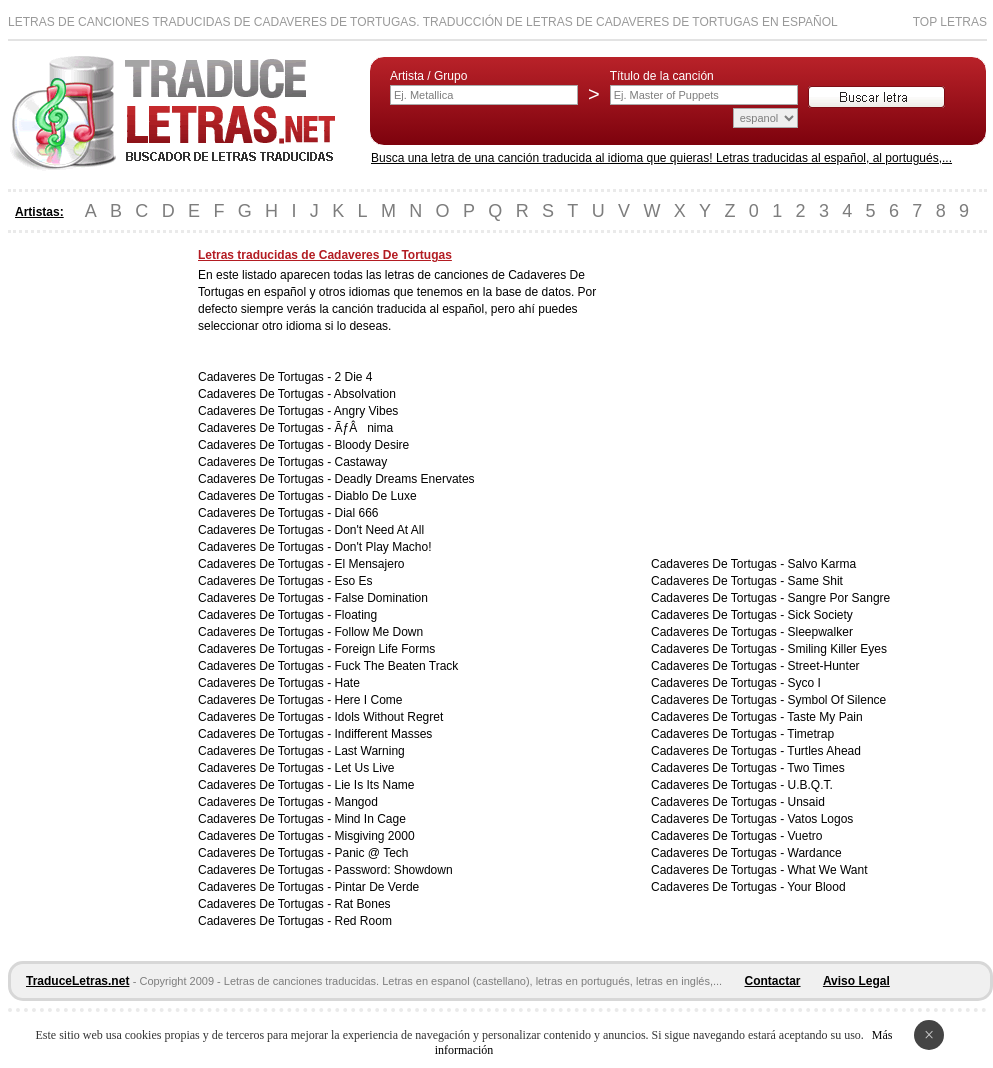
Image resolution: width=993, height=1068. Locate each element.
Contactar (773, 981)
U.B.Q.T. (810, 785)
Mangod (356, 802)
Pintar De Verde (377, 887)
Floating (356, 615)
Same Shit (815, 581)
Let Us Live (365, 768)
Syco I (804, 683)
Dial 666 (357, 513)
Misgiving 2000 (375, 836)
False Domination (381, 598)
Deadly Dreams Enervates (405, 479)
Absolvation (365, 394)
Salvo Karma (822, 564)
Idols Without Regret (389, 717)
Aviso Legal (856, 981)
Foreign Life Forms (385, 649)
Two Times (815, 768)
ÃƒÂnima (364, 428)
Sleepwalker (820, 632)
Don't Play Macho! (383, 547)
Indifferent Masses (384, 734)
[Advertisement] (88, 548)
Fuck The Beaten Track (397, 666)
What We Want (828, 870)
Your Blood (816, 887)
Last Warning (370, 751)
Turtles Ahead (824, 751)
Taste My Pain (824, 717)
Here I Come (369, 700)
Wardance (815, 853)
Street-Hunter (824, 666)
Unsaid (806, 802)
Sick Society (820, 615)
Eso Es (354, 581)
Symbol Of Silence (837, 700)
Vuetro (805, 836)
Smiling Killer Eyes (837, 649)
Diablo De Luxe (376, 496)
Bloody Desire (372, 445)
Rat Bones (363, 904)
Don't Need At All (380, 530)
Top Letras (950, 22)
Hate (347, 683)
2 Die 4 (354, 377)
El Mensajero (370, 564)
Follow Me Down (379, 632)
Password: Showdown (394, 870)
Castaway (361, 462)
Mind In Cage (370, 819)
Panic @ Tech (372, 853)
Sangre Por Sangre (839, 598)
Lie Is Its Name (375, 785)
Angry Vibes (366, 411)
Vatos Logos (821, 819)
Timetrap (810, 734)
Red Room (363, 921)
